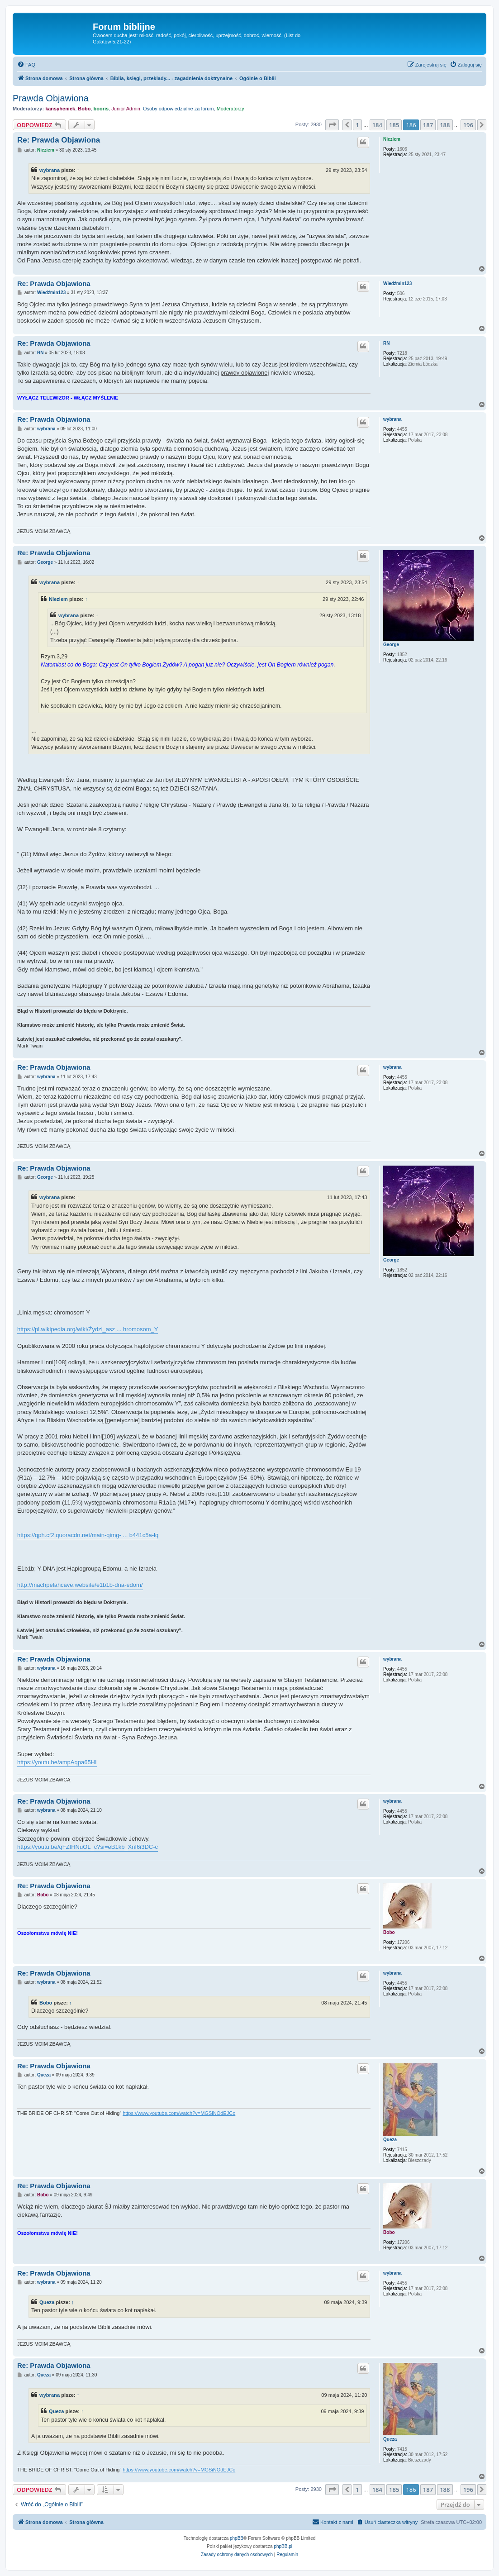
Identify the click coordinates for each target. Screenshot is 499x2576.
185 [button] (394, 125)
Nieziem (391, 139)
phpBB (236, 2538)
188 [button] (445, 125)
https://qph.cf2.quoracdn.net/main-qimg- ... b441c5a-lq (87, 1535)
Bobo (84, 108)
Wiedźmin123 (397, 283)
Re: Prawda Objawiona (58, 140)
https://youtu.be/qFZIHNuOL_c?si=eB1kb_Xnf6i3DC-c (87, 1846)
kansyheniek (60, 108)
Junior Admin (125, 108)
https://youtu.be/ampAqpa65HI (57, 1762)
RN (386, 343)
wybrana (49, 170)
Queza (390, 2139)
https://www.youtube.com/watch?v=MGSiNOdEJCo (179, 2113)
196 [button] (468, 125)
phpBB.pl (283, 2546)
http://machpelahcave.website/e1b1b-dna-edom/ (80, 1584)
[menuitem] (26, 64)
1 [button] (357, 125)
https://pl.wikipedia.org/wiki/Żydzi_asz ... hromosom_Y (87, 1329)
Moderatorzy (230, 108)
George (391, 644)
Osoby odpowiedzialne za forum (178, 108)
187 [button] (428, 125)
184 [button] (377, 125)
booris (101, 108)
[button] (332, 124)
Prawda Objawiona (51, 98)
